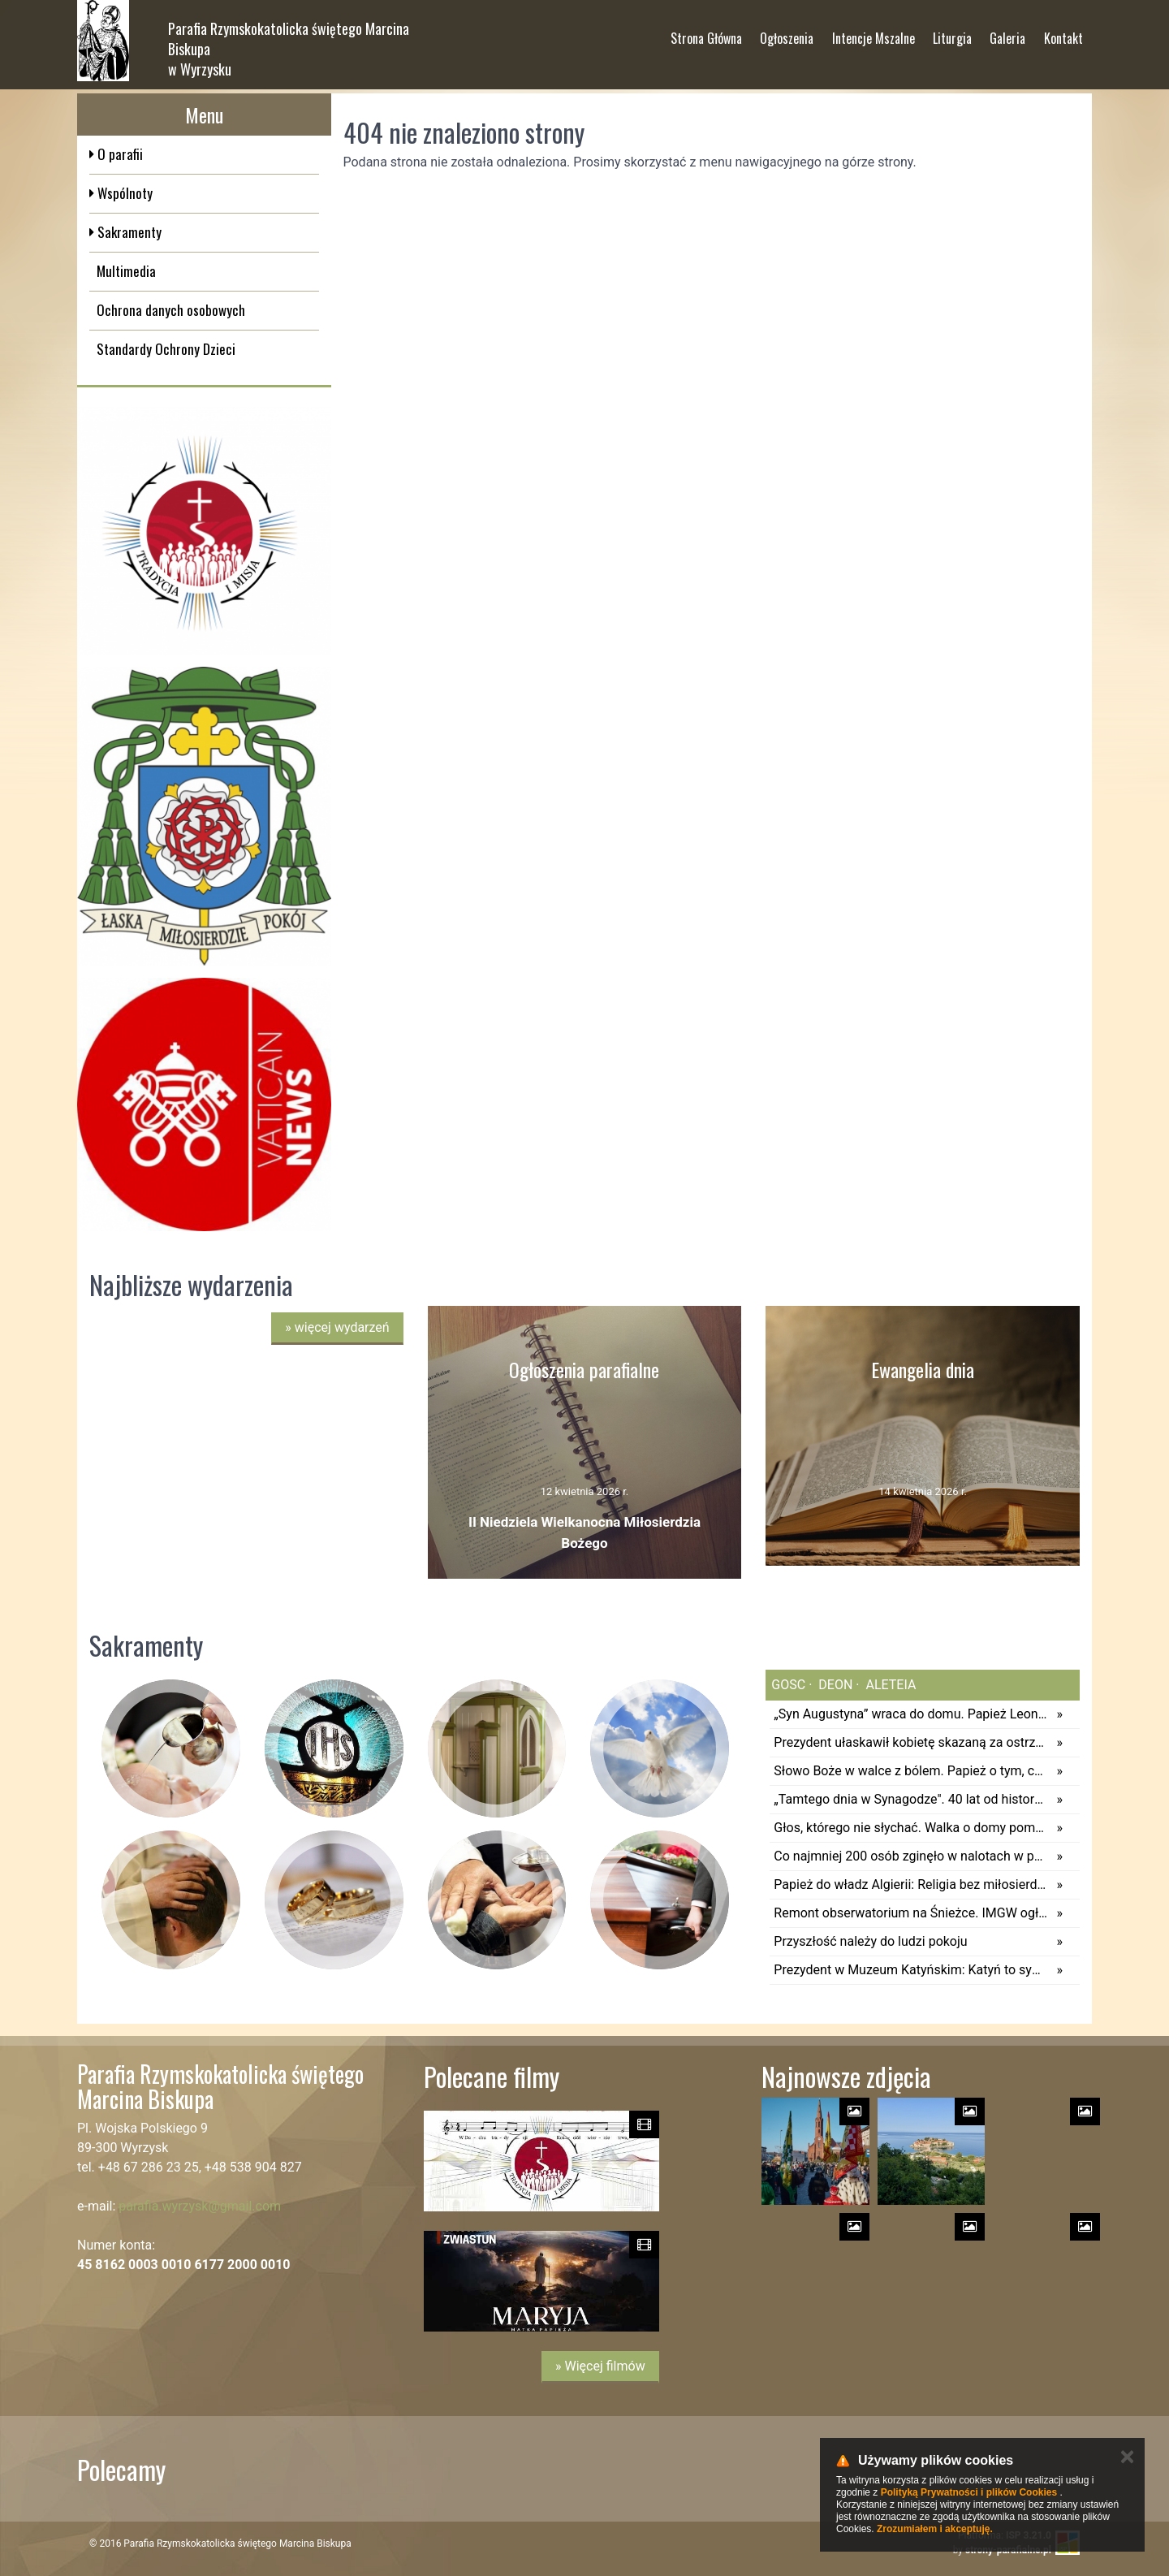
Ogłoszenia (786, 31)
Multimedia (126, 271)
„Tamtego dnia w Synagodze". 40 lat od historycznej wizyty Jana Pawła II (911, 1799)
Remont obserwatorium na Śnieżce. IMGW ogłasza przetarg (911, 1913)
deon (833, 1684)
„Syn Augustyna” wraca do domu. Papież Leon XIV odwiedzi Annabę (911, 1714)
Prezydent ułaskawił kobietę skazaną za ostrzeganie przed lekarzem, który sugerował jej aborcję (911, 1742)
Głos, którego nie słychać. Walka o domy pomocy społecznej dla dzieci (911, 1827)
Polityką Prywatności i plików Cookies (969, 2492)
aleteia (890, 1684)
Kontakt (1063, 31)
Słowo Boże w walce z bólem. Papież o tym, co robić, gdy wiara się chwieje (911, 1771)
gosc (788, 1684)
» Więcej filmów (600, 2366)
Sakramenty (128, 232)
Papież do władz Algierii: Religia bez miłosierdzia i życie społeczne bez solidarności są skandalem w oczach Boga (911, 1884)
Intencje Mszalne (873, 31)
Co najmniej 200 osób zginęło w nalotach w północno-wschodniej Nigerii (911, 1856)
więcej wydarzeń (337, 1327)
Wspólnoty (123, 193)
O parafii (118, 154)
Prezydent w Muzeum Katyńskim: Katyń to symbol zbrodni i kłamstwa (911, 1969)
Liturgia (952, 31)
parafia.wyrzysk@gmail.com (200, 2206)
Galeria (1007, 31)
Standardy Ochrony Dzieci (166, 349)
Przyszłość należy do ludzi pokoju (870, 1941)
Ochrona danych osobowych (171, 310)
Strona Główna (706, 31)
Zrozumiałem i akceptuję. (935, 2529)
